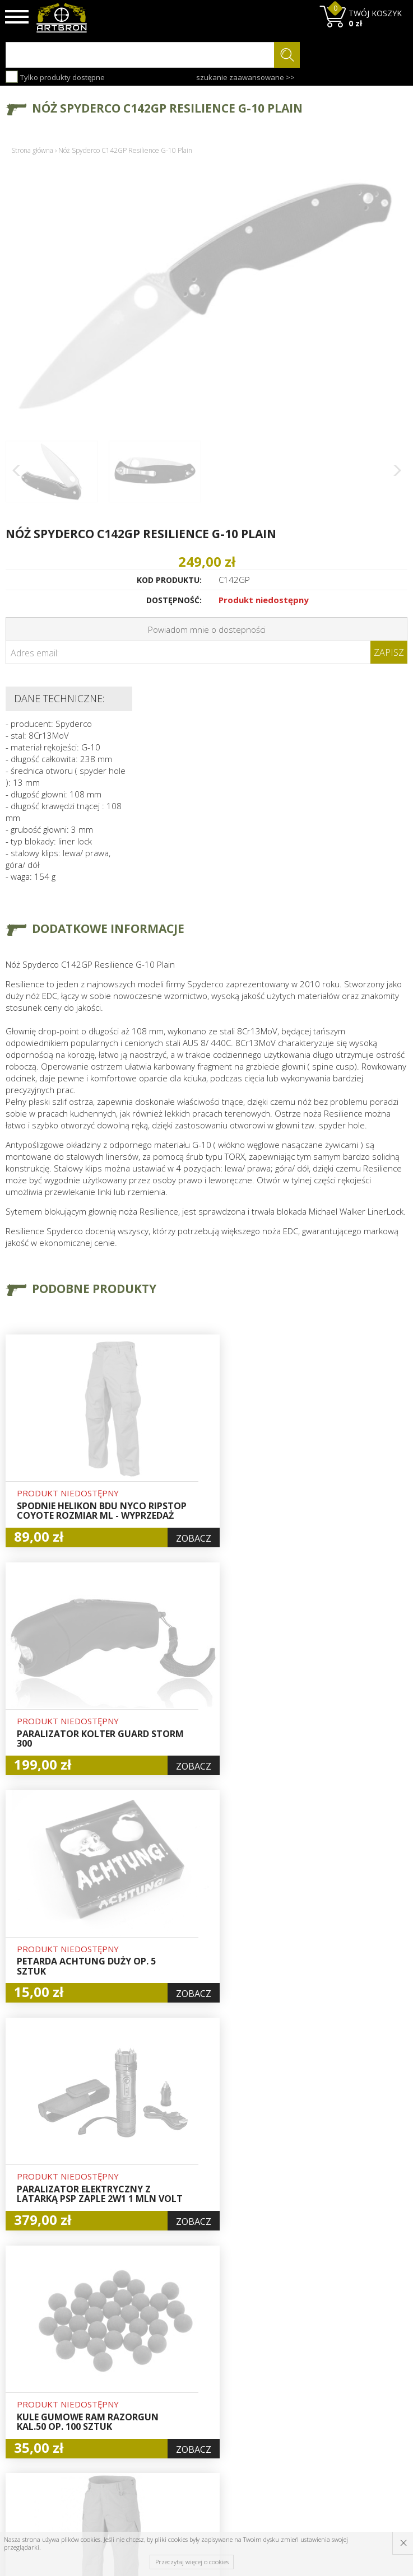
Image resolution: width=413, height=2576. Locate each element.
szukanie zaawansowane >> (245, 77)
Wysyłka (123, 2384)
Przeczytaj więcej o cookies (192, 2562)
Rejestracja (199, 2385)
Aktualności (130, 2371)
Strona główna (32, 150)
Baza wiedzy (132, 2358)
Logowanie (198, 2372)
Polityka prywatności (200, 2416)
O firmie (124, 2345)
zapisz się (370, 2388)
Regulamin (128, 2397)
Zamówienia (201, 2398)
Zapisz (389, 652)
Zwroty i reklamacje (129, 2416)
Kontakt (123, 2434)
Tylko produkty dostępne (55, 77)
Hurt (186, 2359)
